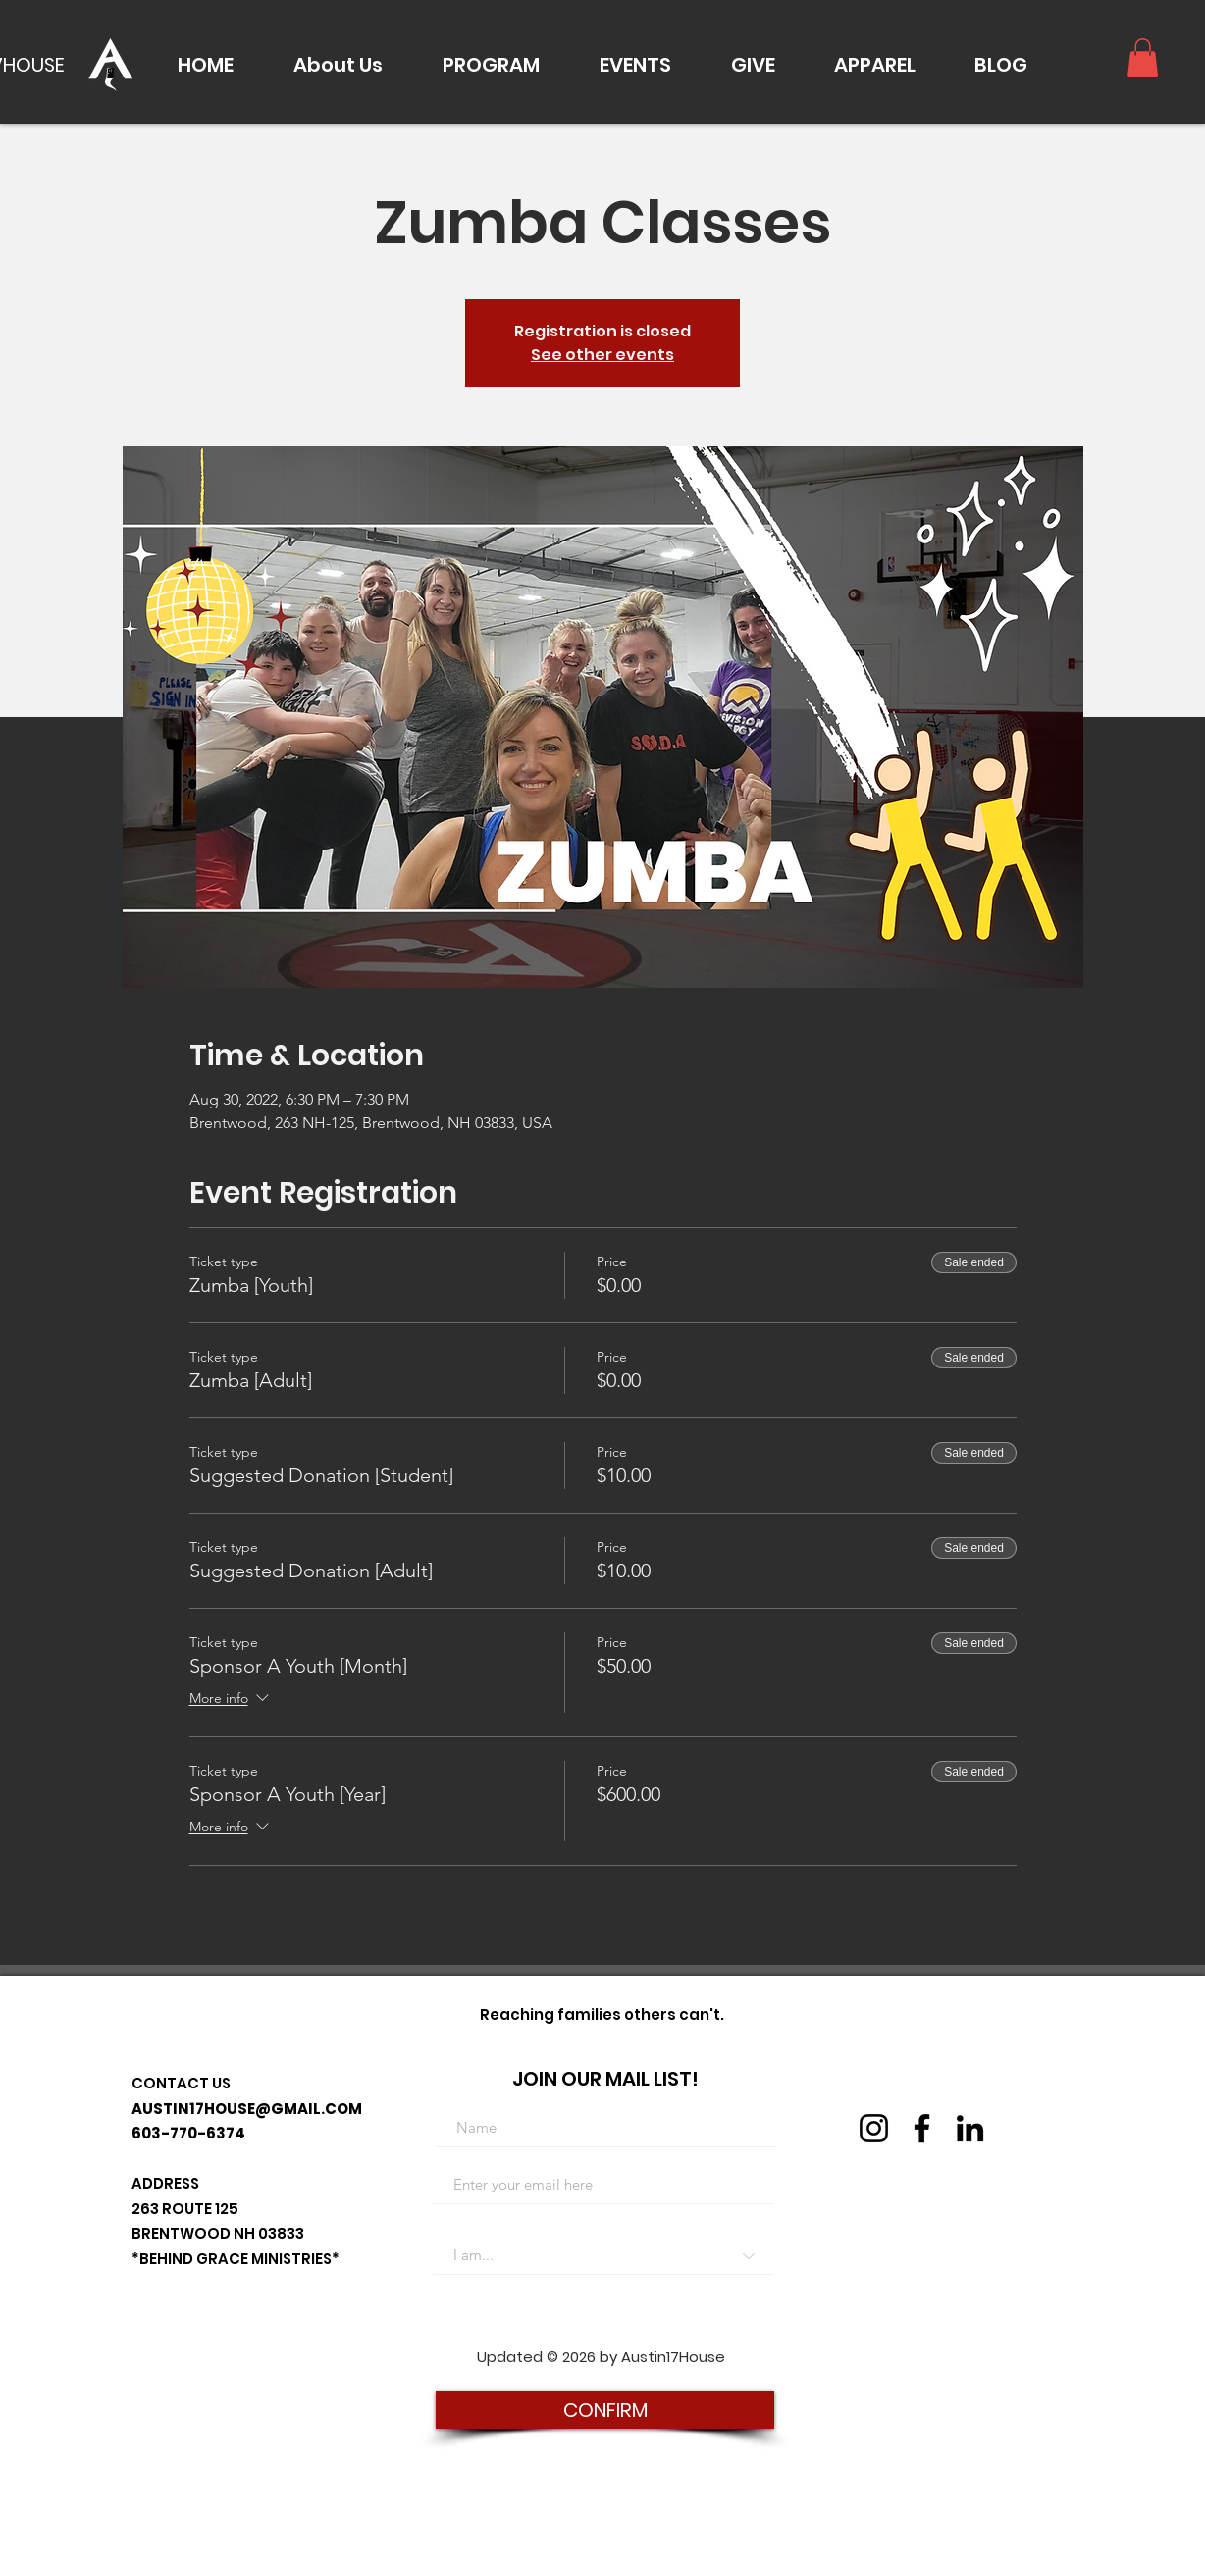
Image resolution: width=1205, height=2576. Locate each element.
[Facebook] (922, 2128)
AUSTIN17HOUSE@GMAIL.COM (246, 2108)
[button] (337, 64)
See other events (602, 354)
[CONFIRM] (605, 2410)
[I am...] (603, 2255)
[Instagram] (874, 2128)
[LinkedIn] (970, 2128)
